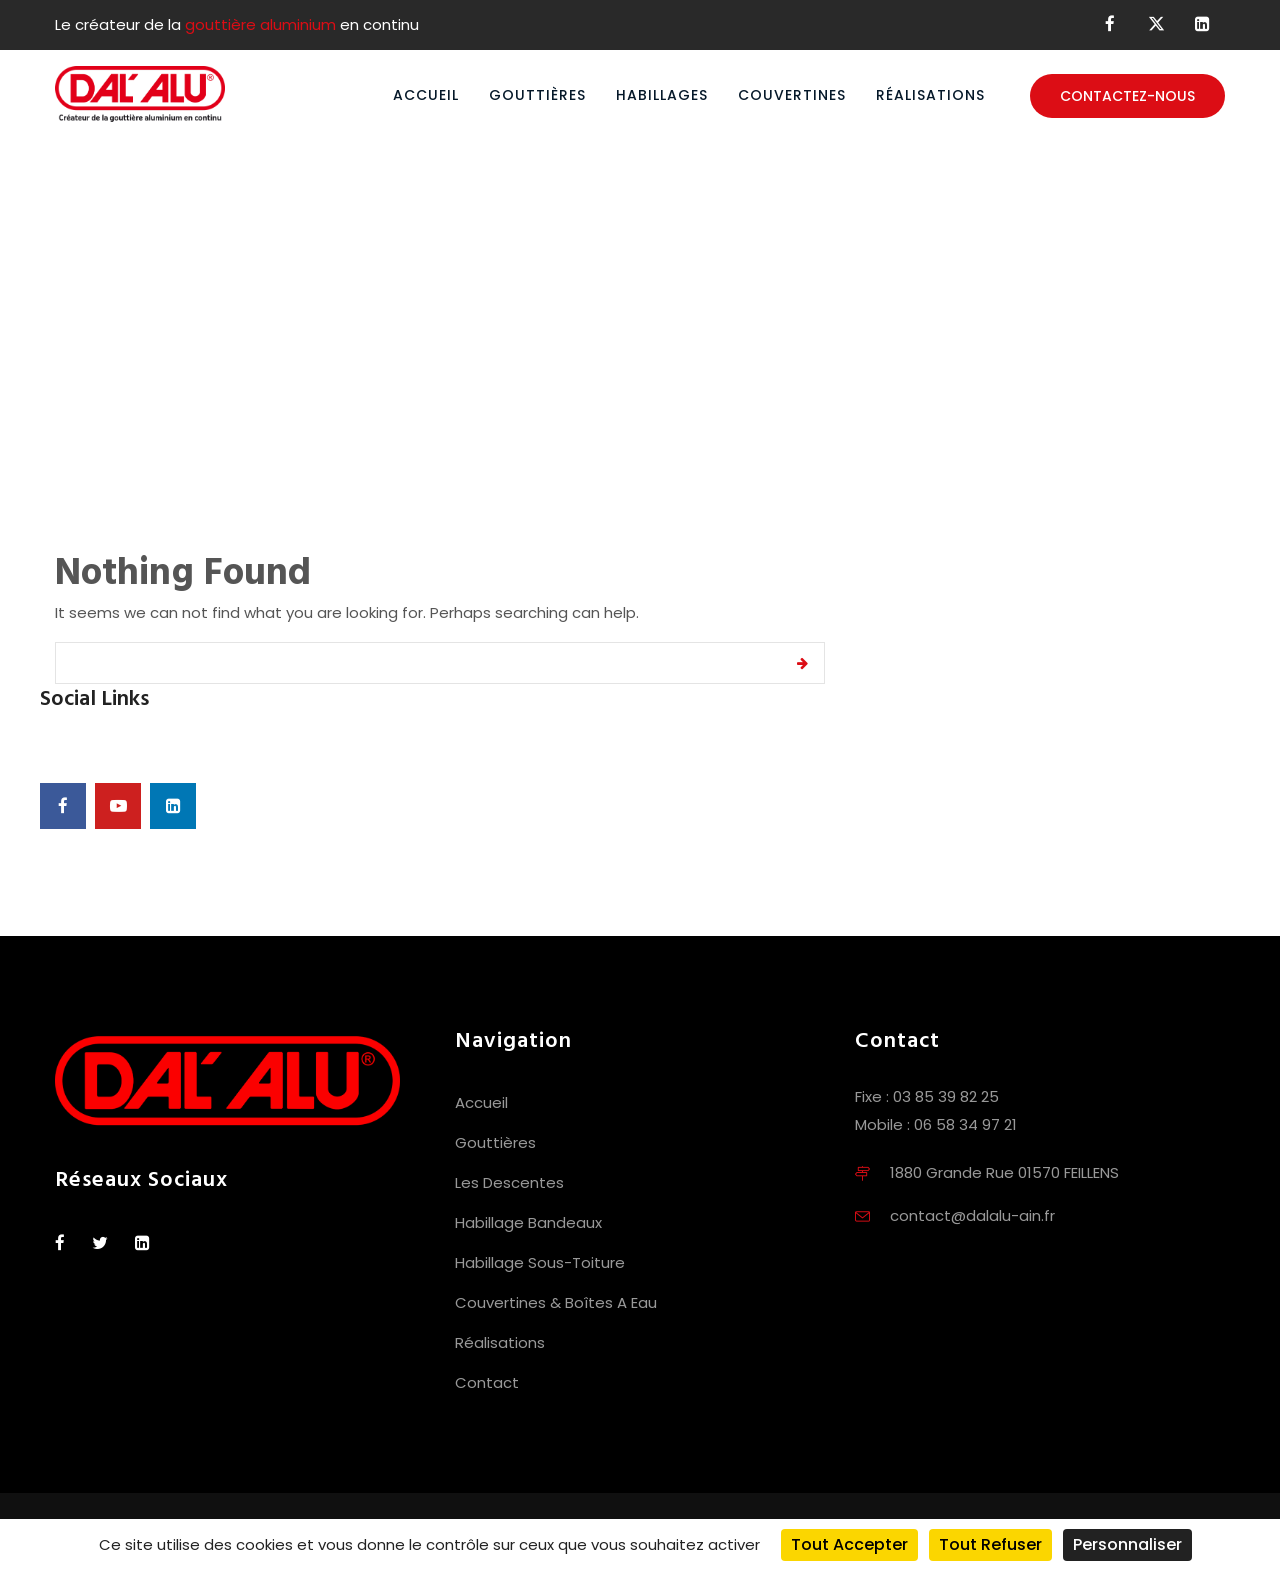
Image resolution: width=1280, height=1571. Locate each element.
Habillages (662, 95)
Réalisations (930, 95)
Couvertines (792, 95)
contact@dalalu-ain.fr (972, 1215)
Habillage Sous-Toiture (540, 1262)
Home (573, 335)
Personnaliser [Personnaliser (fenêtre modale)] (1127, 1544)
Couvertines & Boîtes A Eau (556, 1302)
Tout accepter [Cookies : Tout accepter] (849, 1544)
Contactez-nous (1127, 96)
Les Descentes (509, 1182)
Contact (487, 1382)
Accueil (426, 95)
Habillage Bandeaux (528, 1222)
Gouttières (537, 95)
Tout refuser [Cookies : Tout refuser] (990, 1544)
